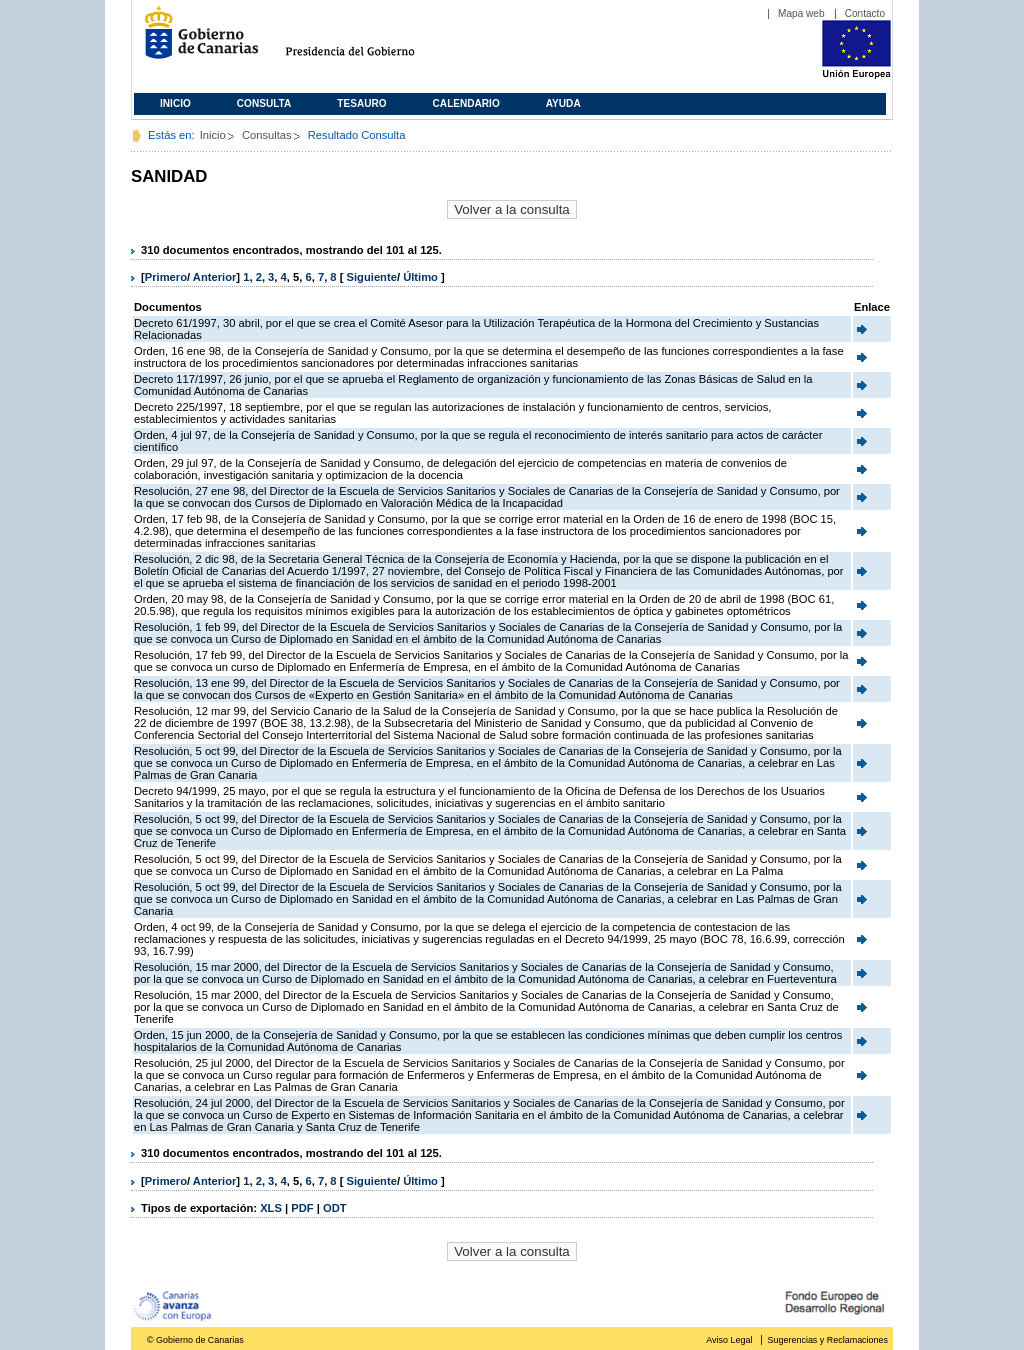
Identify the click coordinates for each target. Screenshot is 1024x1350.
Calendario (466, 103)
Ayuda (563, 103)
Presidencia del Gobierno (368, 40)
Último (422, 277)
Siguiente (372, 277)
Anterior (215, 277)
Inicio (175, 103)
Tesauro (361, 103)
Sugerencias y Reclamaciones (828, 1340)
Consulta (264, 103)
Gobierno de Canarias (195, 40)
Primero (166, 277)
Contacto (865, 13)
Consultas (267, 135)
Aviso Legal (729, 1340)
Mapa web (801, 13)
